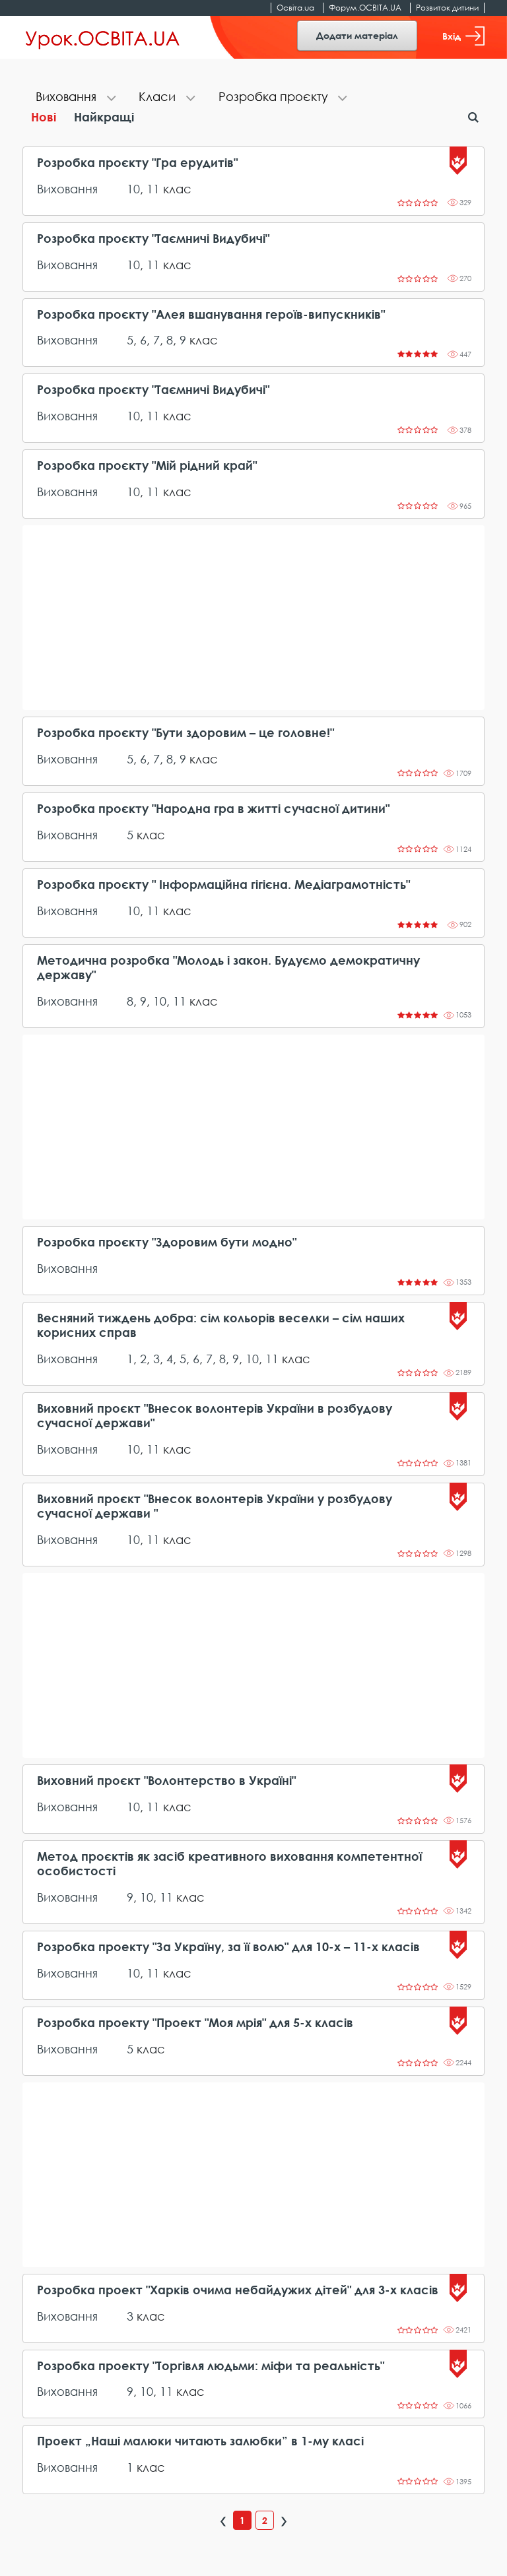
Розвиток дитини (447, 8)
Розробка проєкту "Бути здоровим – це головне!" (185, 733)
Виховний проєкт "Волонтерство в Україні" (166, 1780)
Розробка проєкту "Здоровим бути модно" (166, 1242)
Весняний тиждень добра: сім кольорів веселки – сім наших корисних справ (221, 1325)
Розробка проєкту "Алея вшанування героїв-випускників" (211, 314)
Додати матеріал (357, 35)
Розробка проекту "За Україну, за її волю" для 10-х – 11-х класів (228, 1947)
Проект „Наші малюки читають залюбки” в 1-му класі (200, 2441)
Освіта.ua (295, 8)
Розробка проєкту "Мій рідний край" (147, 465)
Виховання (67, 188)
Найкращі (104, 117)
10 (133, 188)
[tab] (73, 98)
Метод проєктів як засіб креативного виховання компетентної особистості (229, 1864)
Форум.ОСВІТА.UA (365, 8)
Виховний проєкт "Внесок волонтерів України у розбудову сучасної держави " (214, 1506)
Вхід (463, 36)
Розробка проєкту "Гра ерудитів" (137, 163)
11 (153, 188)
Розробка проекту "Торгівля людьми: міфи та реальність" (210, 2366)
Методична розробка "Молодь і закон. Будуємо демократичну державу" (228, 967)
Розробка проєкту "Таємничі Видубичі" (153, 238)
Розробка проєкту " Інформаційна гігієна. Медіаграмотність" (223, 884)
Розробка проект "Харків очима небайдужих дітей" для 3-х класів (237, 2290)
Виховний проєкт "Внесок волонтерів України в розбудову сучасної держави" (214, 1415)
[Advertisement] (253, 617)
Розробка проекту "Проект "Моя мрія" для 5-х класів (195, 2023)
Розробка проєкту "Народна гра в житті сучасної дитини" (213, 809)
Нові (43, 117)
